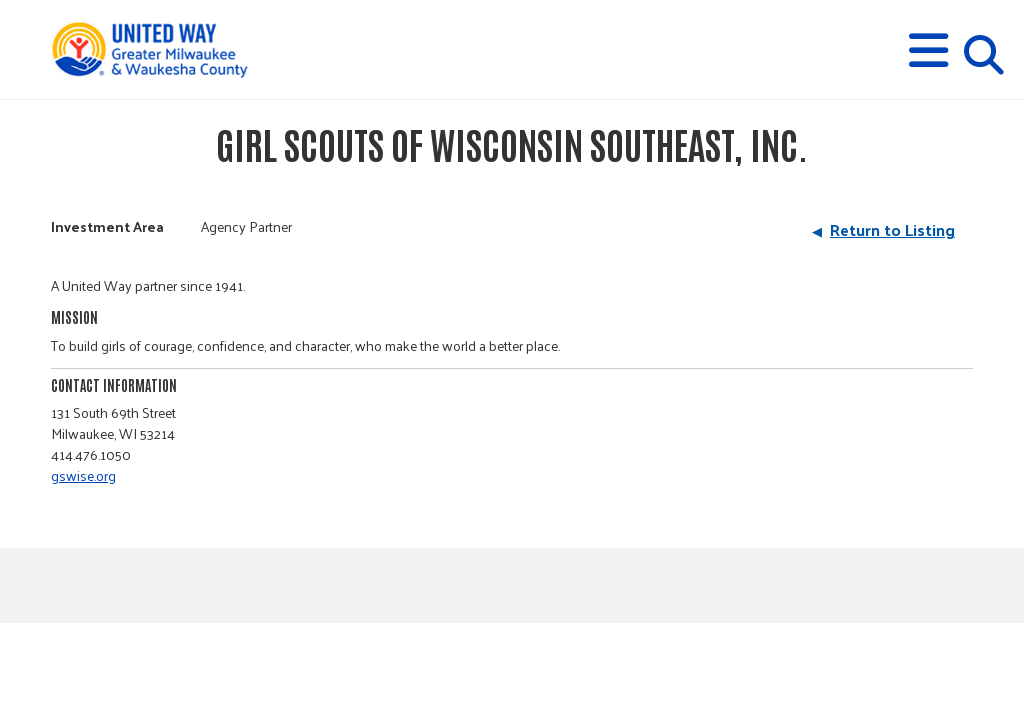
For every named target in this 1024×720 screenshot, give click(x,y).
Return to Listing (892, 229)
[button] (928, 50)
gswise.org (83, 475)
